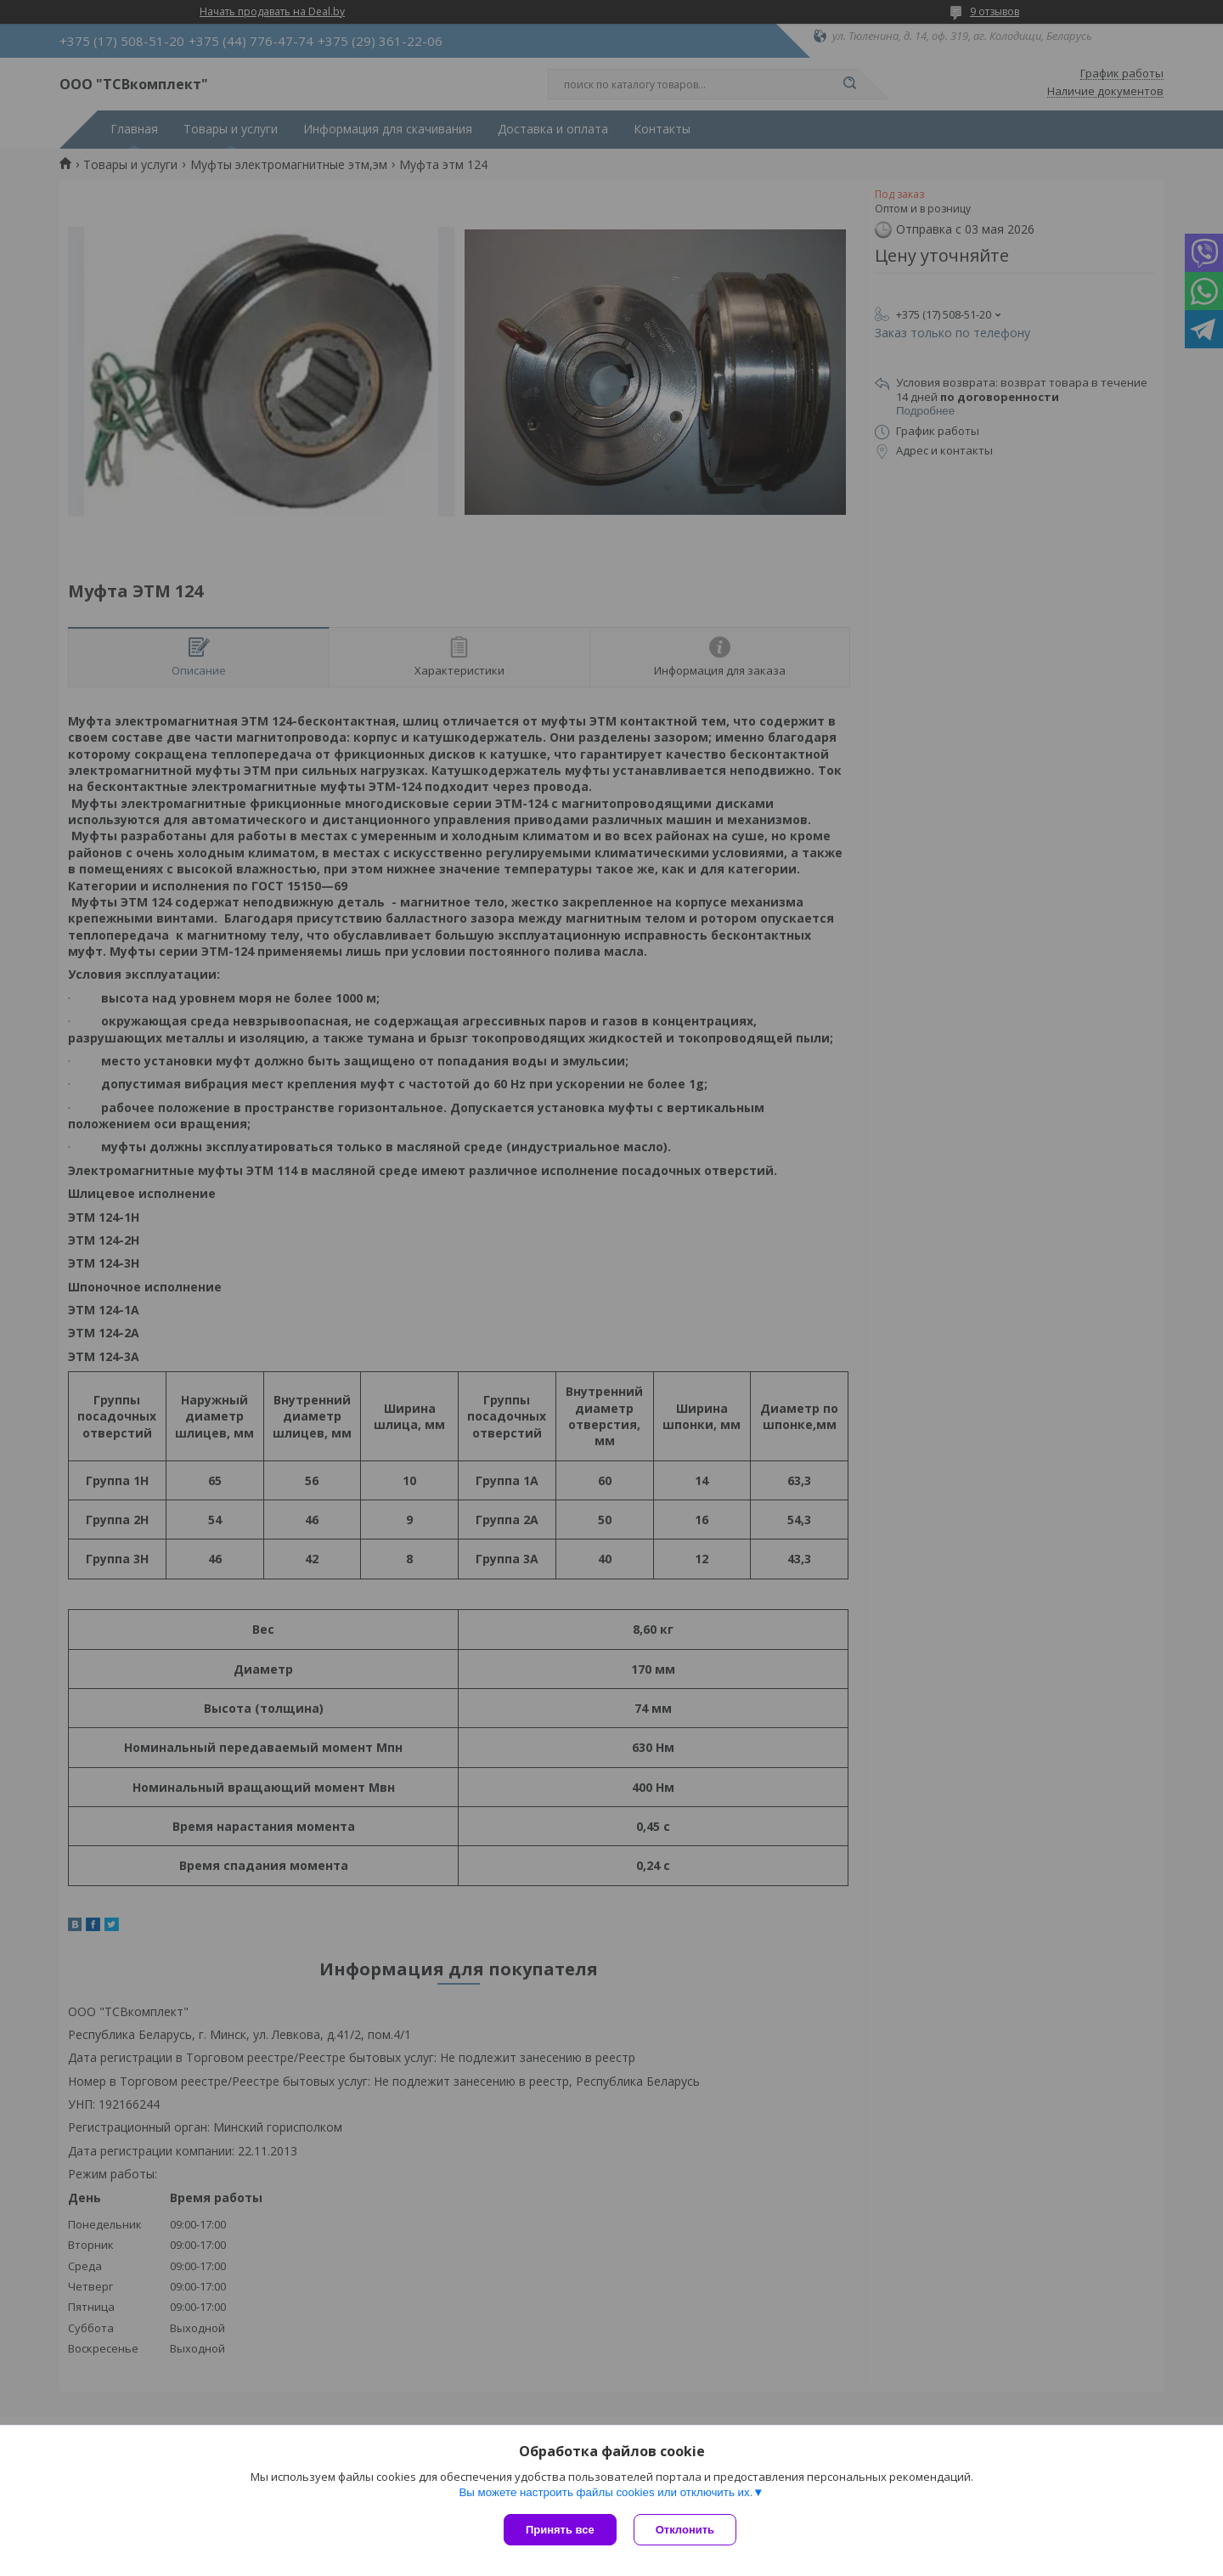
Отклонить (685, 2529)
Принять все (560, 2529)
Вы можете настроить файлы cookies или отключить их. (605, 2492)
